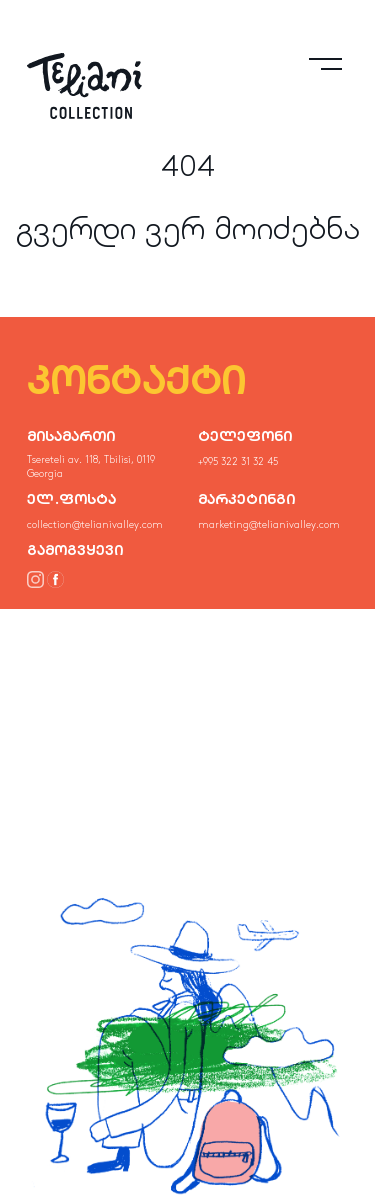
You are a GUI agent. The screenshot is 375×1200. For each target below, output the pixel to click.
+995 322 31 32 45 (238, 462)
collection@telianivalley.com (95, 525)
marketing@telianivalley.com (269, 525)
